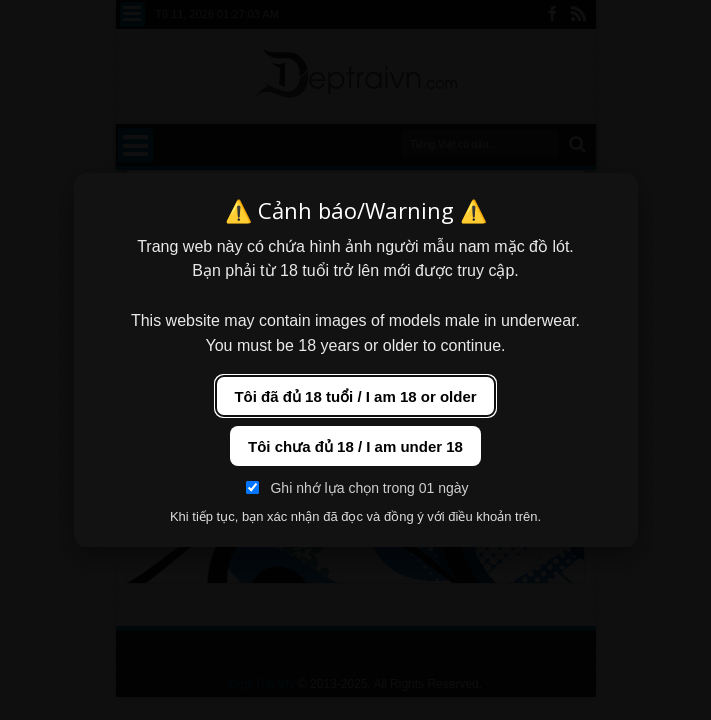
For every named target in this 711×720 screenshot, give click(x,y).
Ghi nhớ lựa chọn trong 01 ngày (357, 488)
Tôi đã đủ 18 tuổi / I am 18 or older (355, 396)
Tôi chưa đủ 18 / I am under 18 (355, 446)
